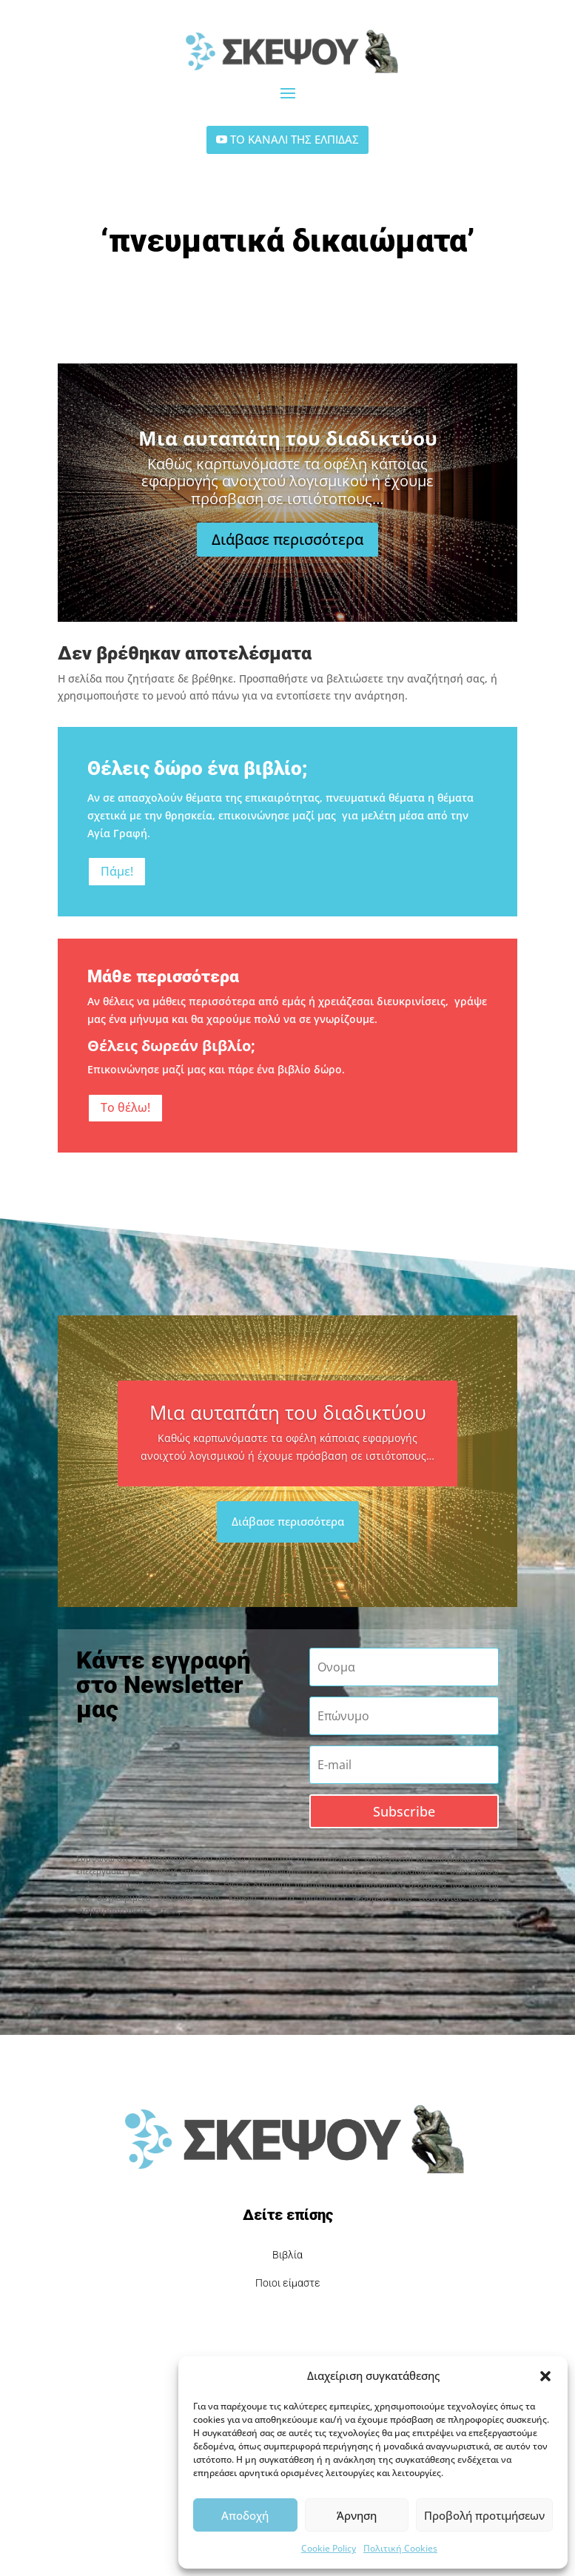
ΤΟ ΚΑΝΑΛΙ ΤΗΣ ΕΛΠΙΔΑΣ (294, 139)
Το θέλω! (125, 1107)
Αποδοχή (245, 2515)
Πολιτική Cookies (400, 2548)
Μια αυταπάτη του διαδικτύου (287, 456)
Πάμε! (117, 871)
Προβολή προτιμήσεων (484, 2515)
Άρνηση (357, 2515)
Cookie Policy (328, 2548)
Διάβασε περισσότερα (287, 557)
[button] (545, 2376)
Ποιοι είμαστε (287, 2283)
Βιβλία (287, 2255)
